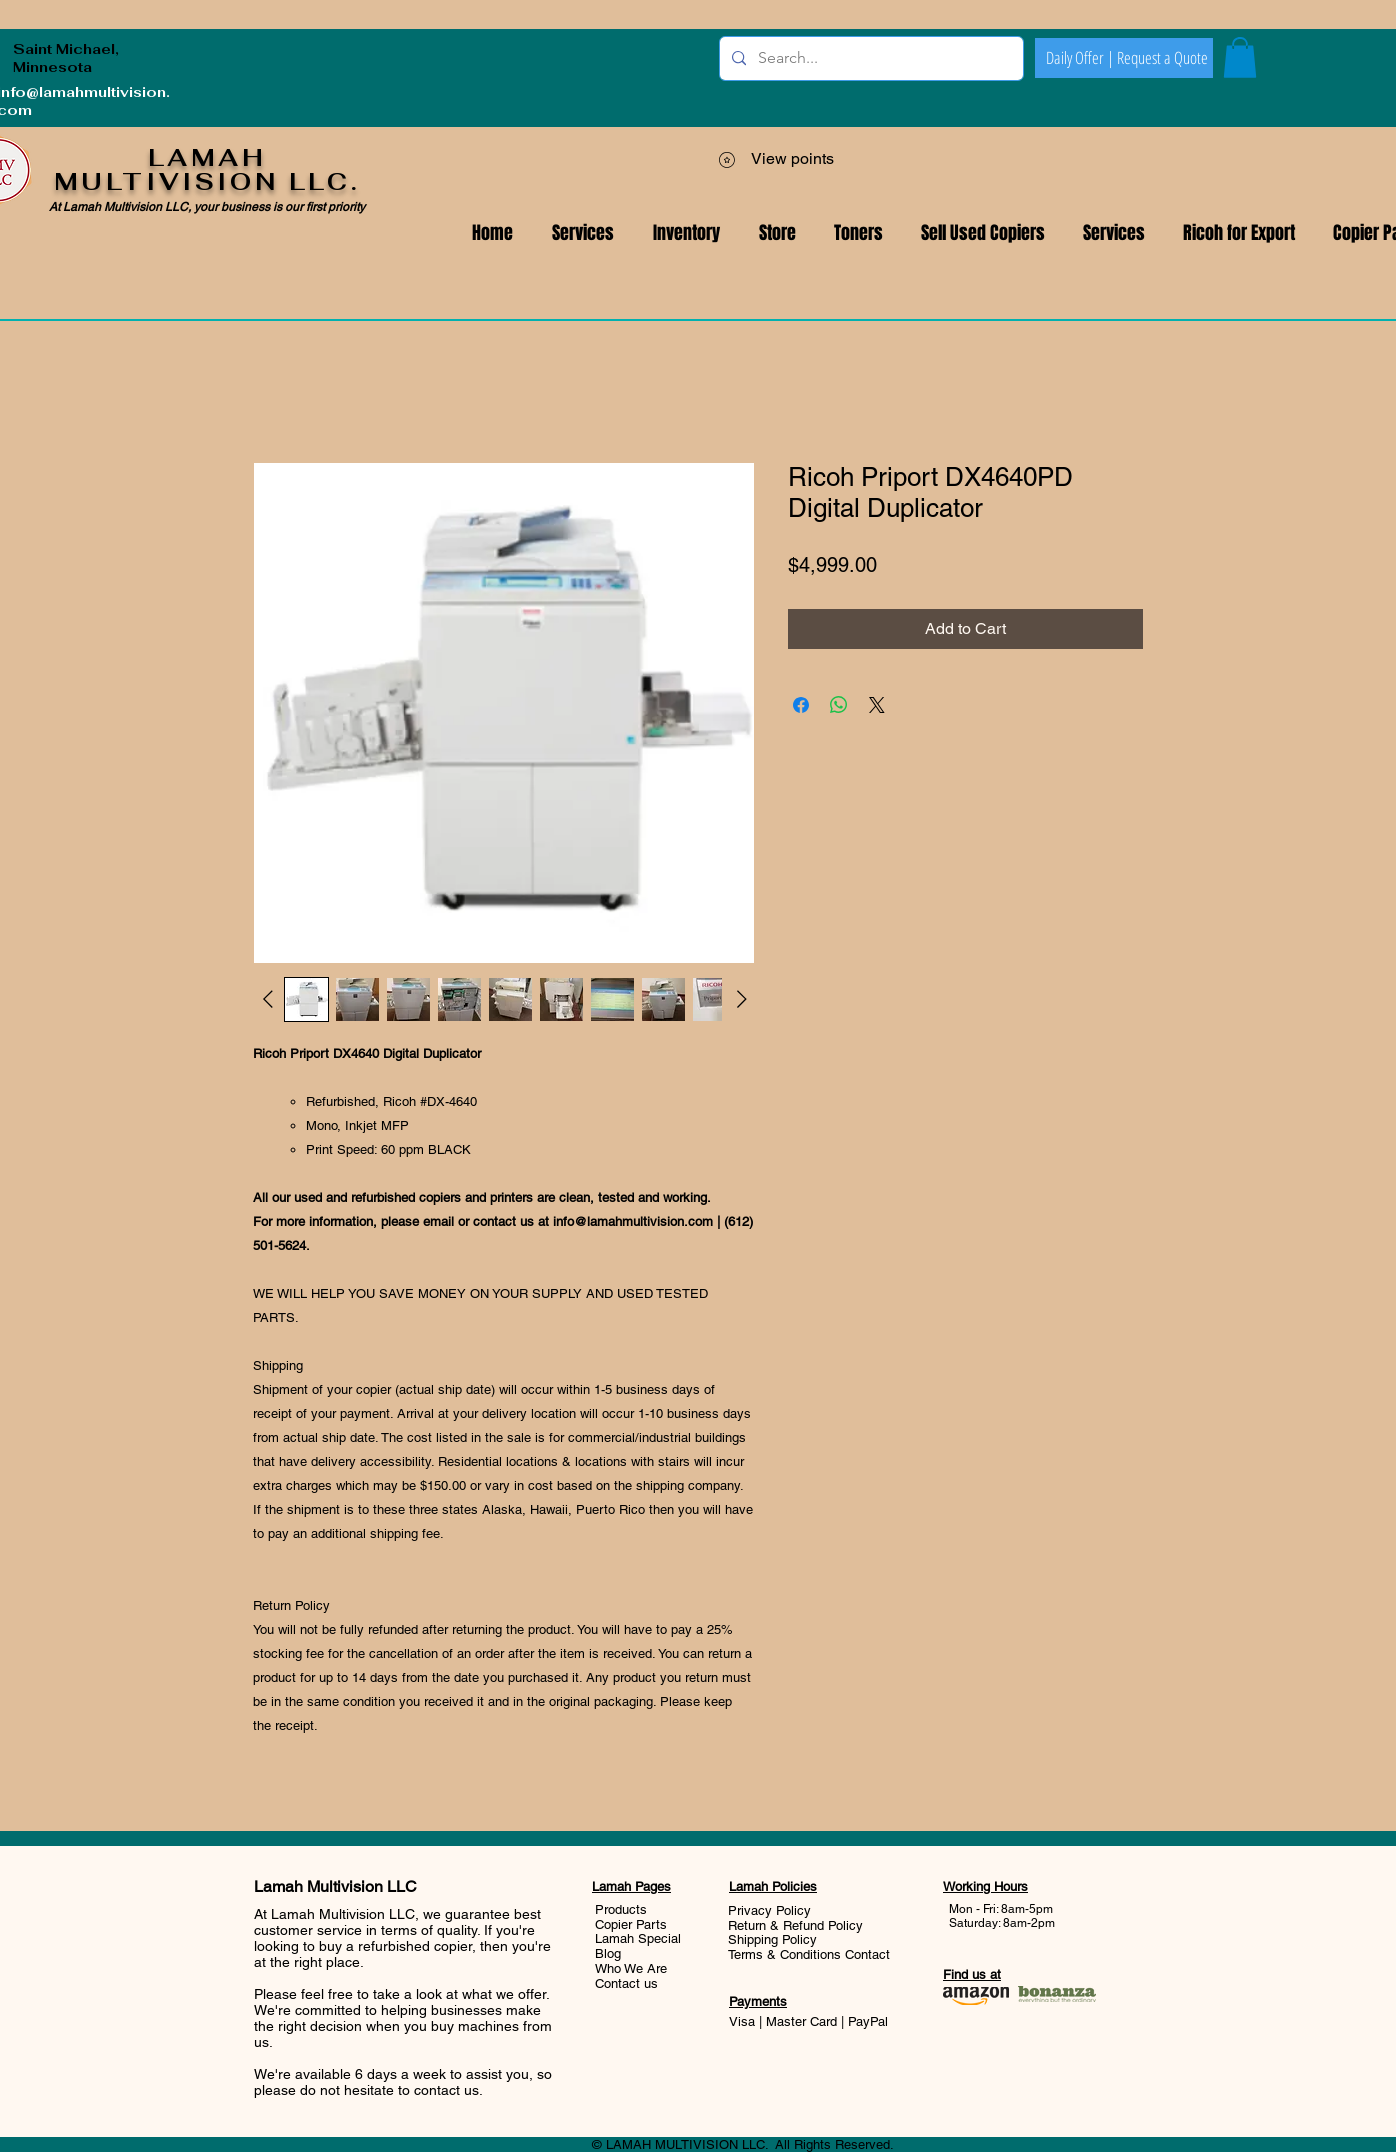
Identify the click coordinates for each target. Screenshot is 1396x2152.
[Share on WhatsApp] (839, 705)
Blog (608, 1953)
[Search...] (869, 58)
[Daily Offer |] (1080, 58)
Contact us (626, 1983)
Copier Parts (631, 1924)
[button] (1114, 233)
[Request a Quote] (1162, 58)
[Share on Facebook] (801, 705)
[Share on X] (877, 705)
